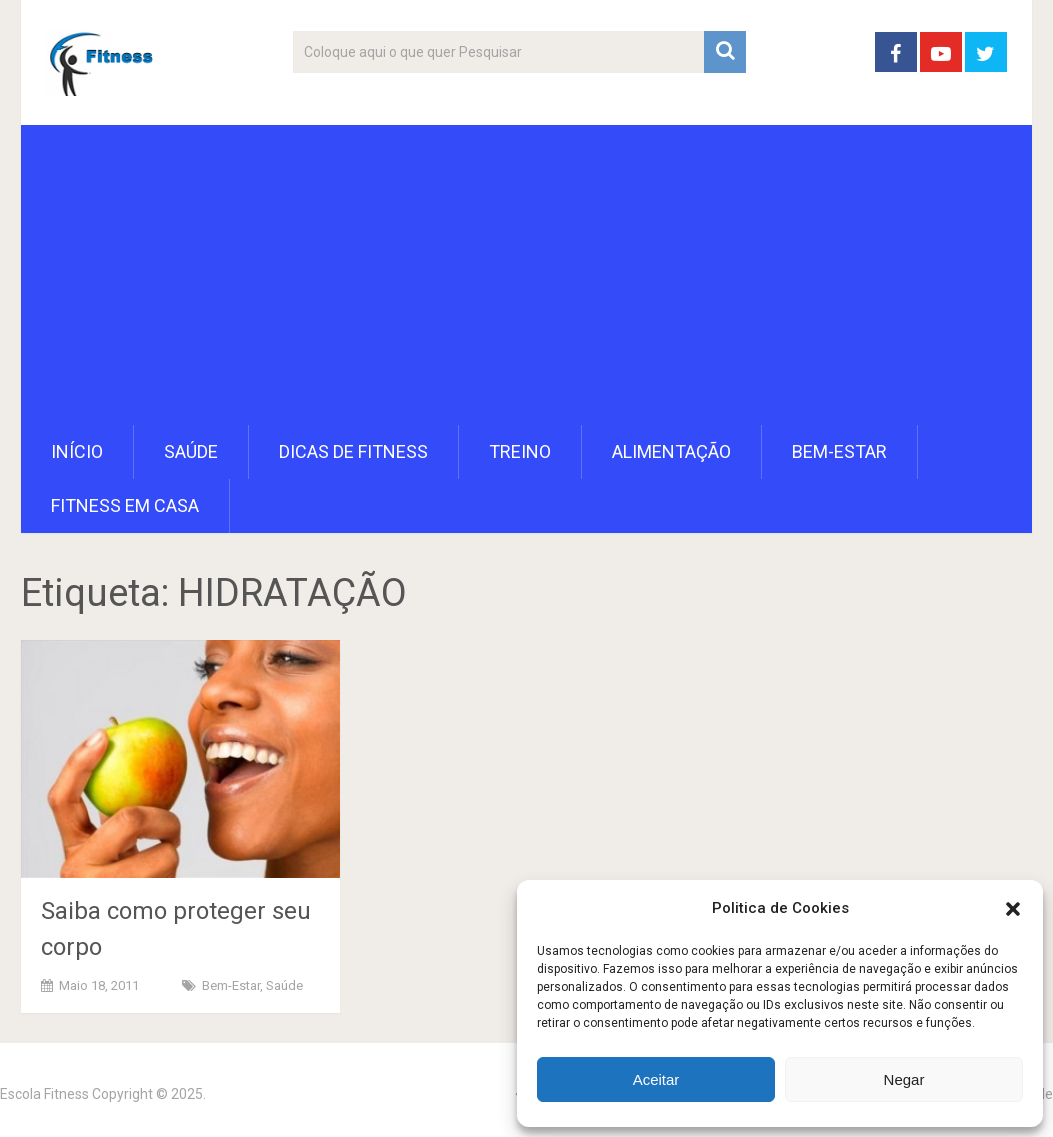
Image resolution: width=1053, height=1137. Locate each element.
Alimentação (671, 451)
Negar (904, 1079)
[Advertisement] (526, 275)
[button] (1013, 909)
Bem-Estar (839, 451)
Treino (520, 451)
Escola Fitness (44, 1094)
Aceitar (656, 1079)
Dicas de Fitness (353, 451)
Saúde (191, 451)
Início (77, 451)
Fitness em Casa (125, 505)
